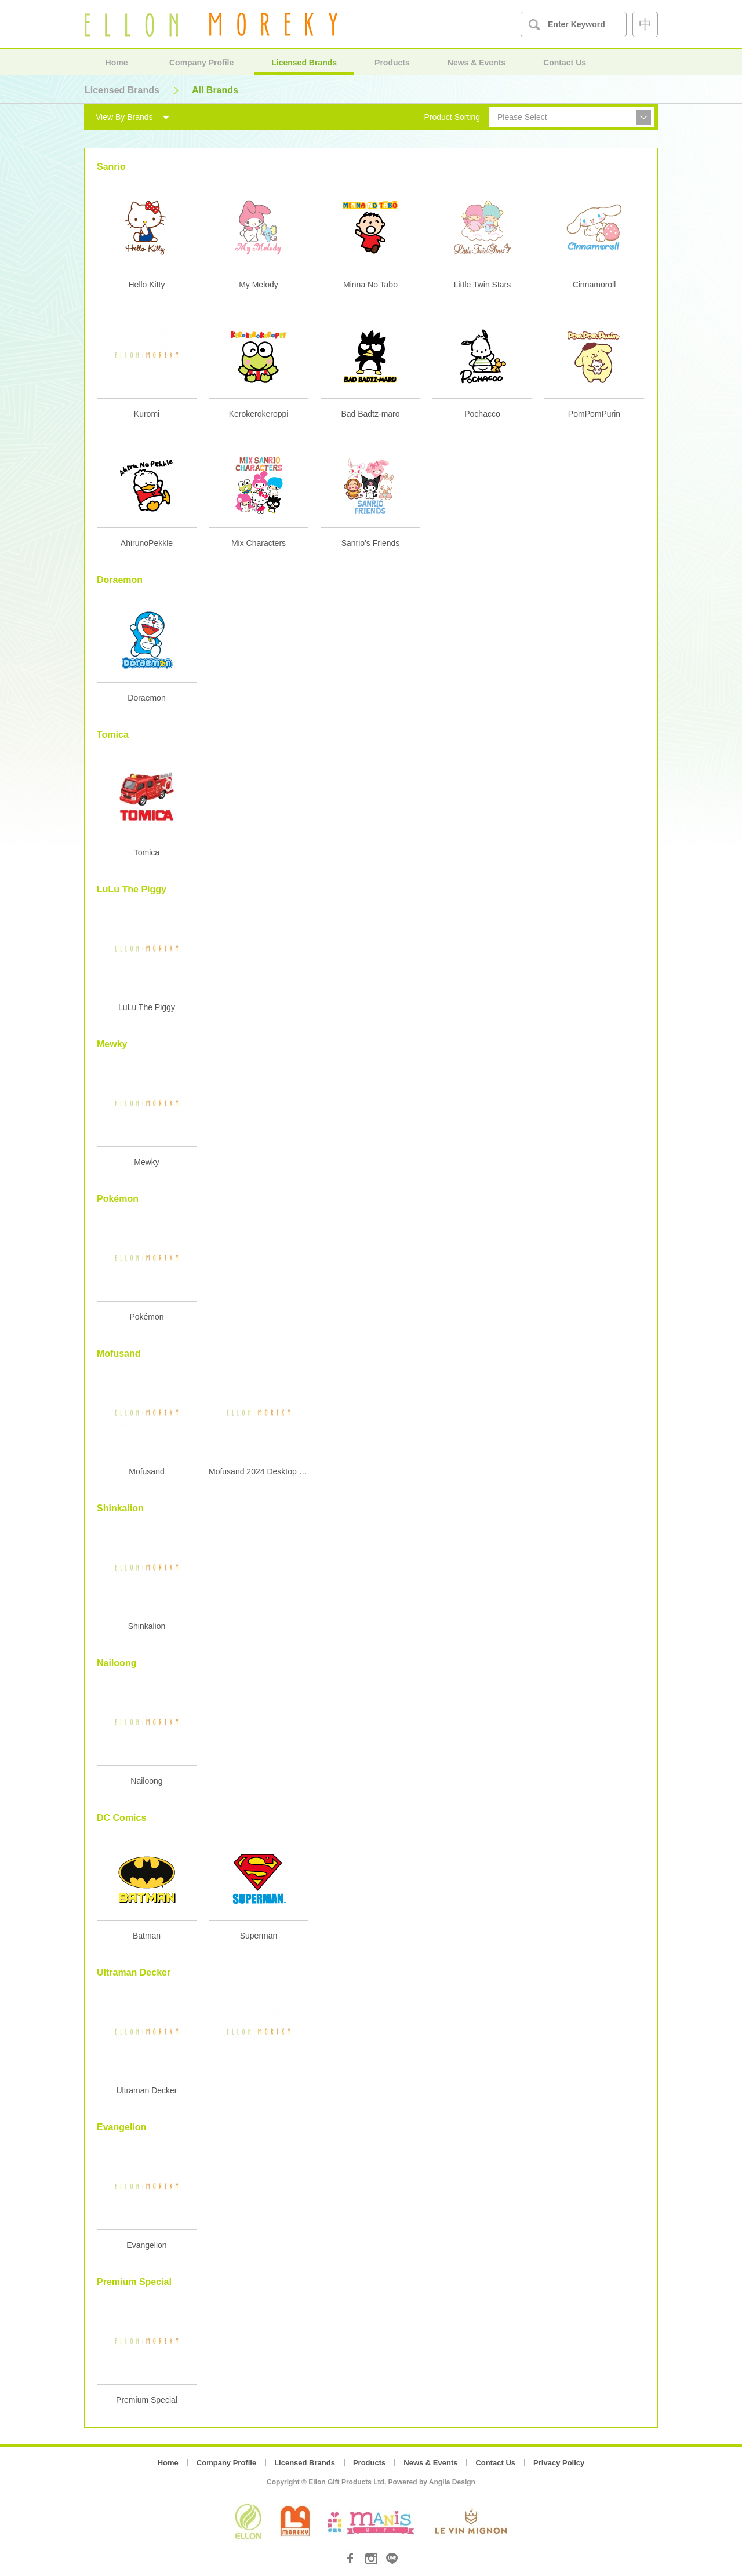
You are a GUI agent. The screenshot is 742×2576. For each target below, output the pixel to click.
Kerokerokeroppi (259, 413)
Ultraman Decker (146, 2090)
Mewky (146, 1162)
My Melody (258, 284)
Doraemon (146, 697)
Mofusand (146, 1471)
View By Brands (124, 117)
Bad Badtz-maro (370, 413)
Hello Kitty (146, 284)
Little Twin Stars (482, 284)
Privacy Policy (558, 2462)
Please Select (522, 117)
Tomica (146, 852)
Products (392, 62)
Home (117, 62)
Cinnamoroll (594, 284)
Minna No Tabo (370, 284)
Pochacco (482, 413)
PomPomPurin (594, 413)
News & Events (476, 62)
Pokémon (146, 1316)
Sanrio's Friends (370, 543)
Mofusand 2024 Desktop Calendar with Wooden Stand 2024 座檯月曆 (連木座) (258, 1471)
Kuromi (146, 413)
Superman (259, 1935)
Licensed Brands (304, 62)
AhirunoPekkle (147, 543)
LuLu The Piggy (146, 1007)
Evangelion (146, 2245)
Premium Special (146, 2399)
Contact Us (564, 62)
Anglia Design (452, 2482)
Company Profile (201, 62)
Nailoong (146, 1781)
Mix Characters (258, 543)
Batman (147, 1935)
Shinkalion (147, 1626)
